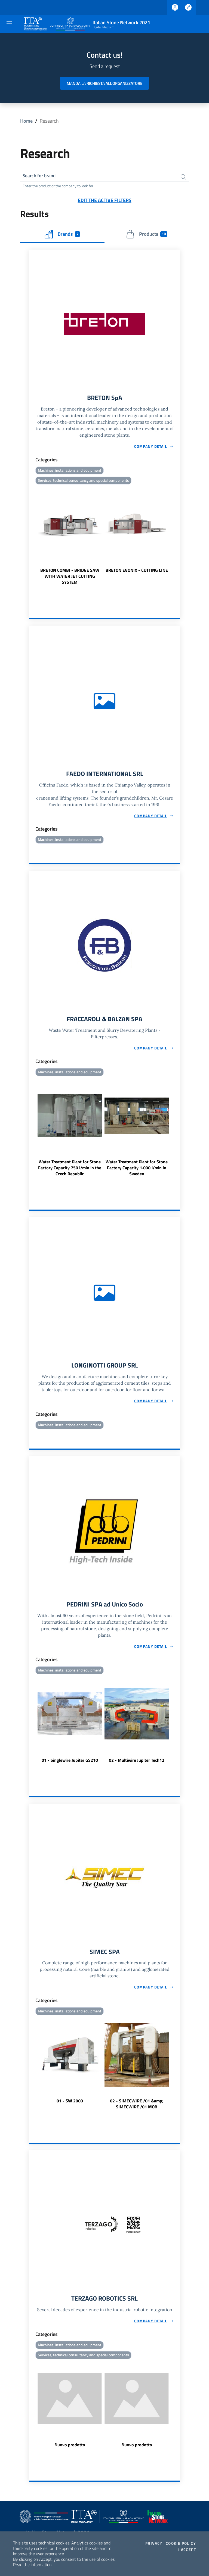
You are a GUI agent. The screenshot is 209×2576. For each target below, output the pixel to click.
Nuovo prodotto (69, 2449)
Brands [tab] (62, 234)
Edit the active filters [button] (104, 200)
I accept (187, 2550)
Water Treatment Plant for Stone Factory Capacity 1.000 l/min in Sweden (137, 1170)
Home (26, 121)
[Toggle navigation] (9, 23)
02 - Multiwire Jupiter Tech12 (136, 1763)
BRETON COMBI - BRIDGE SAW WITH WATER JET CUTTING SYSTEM (69, 577)
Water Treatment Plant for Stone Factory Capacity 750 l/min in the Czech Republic (69, 1170)
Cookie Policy (181, 2543)
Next (177, 537)
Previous (31, 537)
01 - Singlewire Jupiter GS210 (70, 1763)
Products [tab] (147, 234)
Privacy (153, 2543)
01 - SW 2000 (70, 2105)
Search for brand (40, 176)
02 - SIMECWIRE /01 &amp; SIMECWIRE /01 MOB (136, 2108)
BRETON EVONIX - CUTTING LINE (137, 571)
